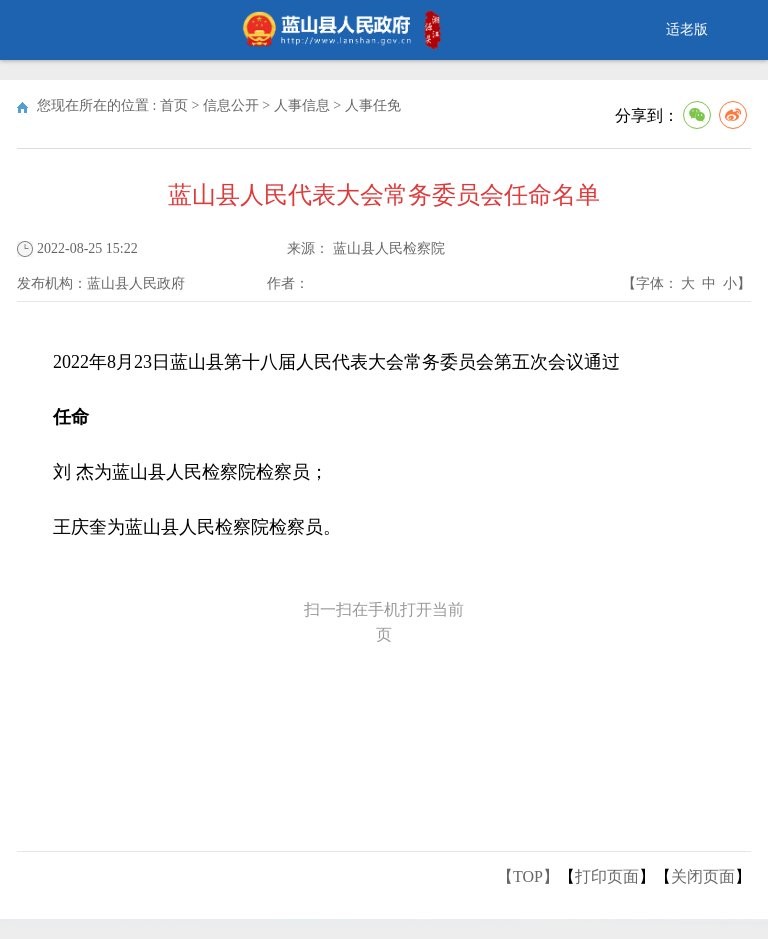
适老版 (687, 29)
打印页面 (607, 876)
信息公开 (231, 105)
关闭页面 (703, 876)
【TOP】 (528, 876)
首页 (174, 105)
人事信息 (302, 105)
